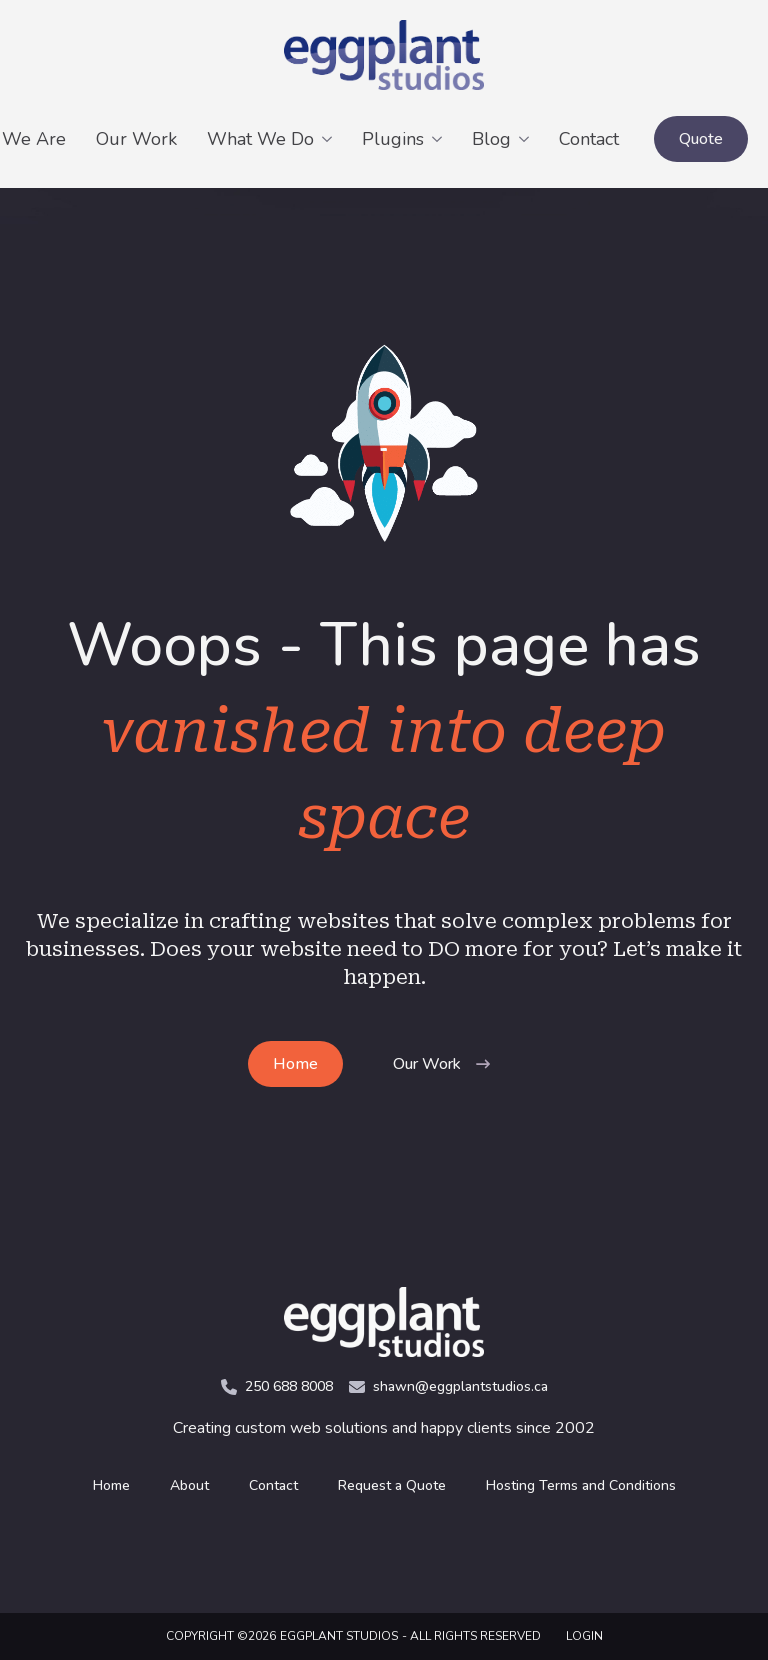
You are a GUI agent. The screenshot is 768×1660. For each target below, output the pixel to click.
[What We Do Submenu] (330, 139)
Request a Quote (392, 1485)
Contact (589, 139)
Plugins (393, 139)
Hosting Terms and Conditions (581, 1485)
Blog (491, 139)
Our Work (136, 139)
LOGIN (584, 1636)
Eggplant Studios (339, 1636)
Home (111, 1485)
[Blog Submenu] (527, 139)
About (189, 1485)
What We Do (260, 139)
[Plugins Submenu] (440, 139)
